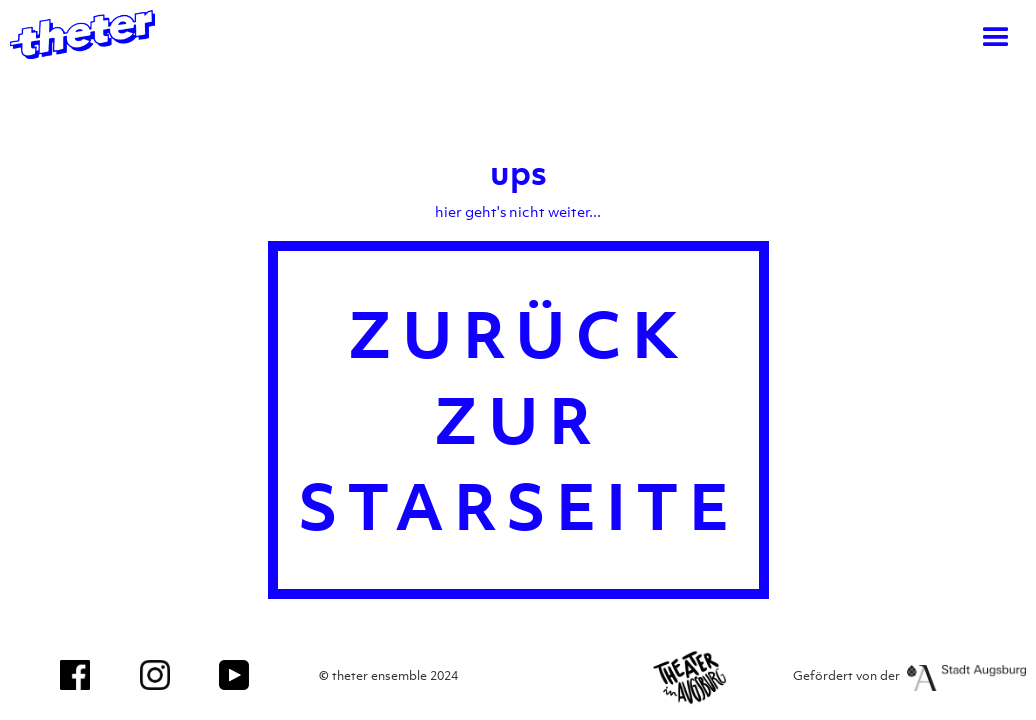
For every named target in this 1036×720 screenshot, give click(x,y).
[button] (996, 38)
